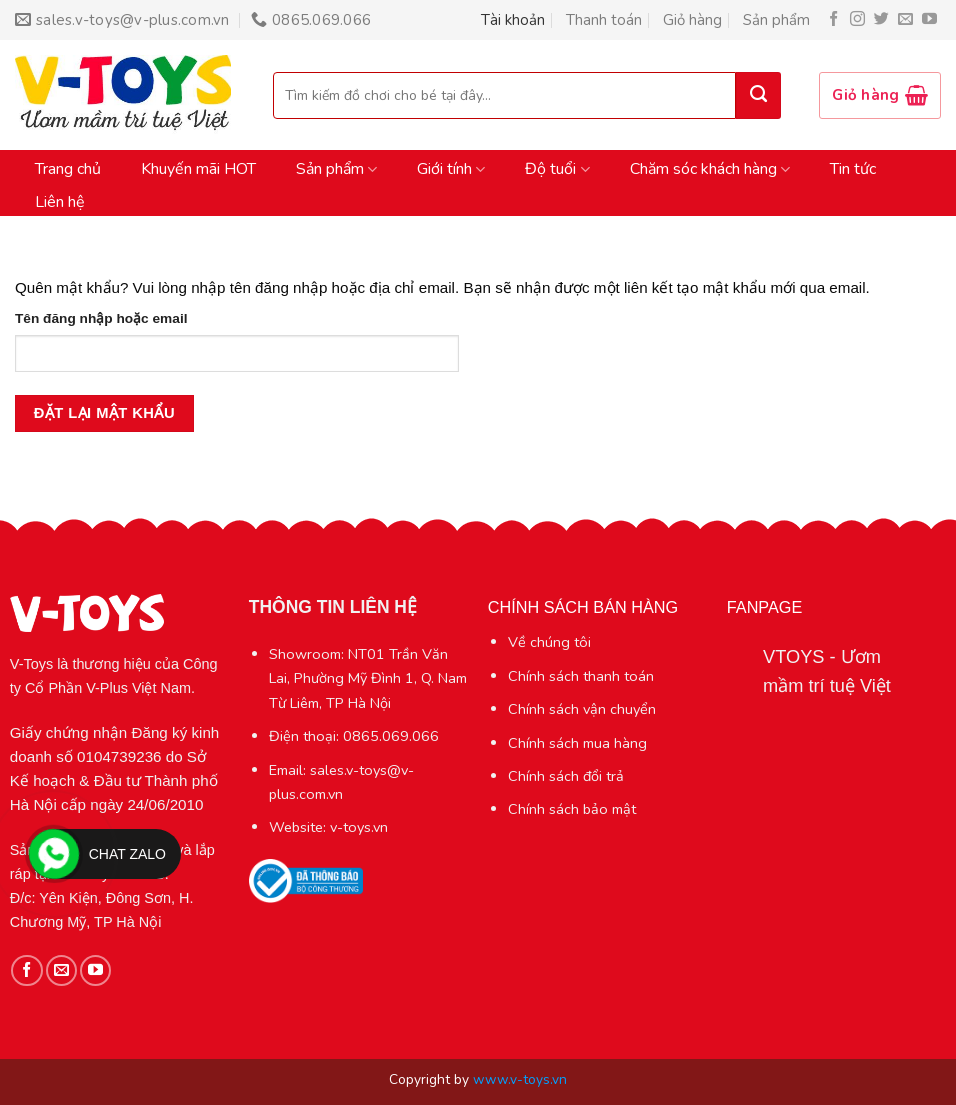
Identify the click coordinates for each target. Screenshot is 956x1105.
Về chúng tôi (549, 642)
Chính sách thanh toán (581, 676)
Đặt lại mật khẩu (104, 413)
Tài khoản (513, 20)
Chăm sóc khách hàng (710, 169)
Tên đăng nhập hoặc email (101, 318)
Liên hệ (60, 202)
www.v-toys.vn (520, 1079)
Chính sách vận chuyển (582, 709)
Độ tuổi (557, 169)
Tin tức (853, 169)
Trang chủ (68, 169)
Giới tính (451, 169)
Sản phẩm (776, 20)
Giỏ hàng (692, 20)
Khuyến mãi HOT (198, 169)
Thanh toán (604, 20)
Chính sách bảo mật (572, 809)
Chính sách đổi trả (566, 776)
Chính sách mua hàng (577, 743)
